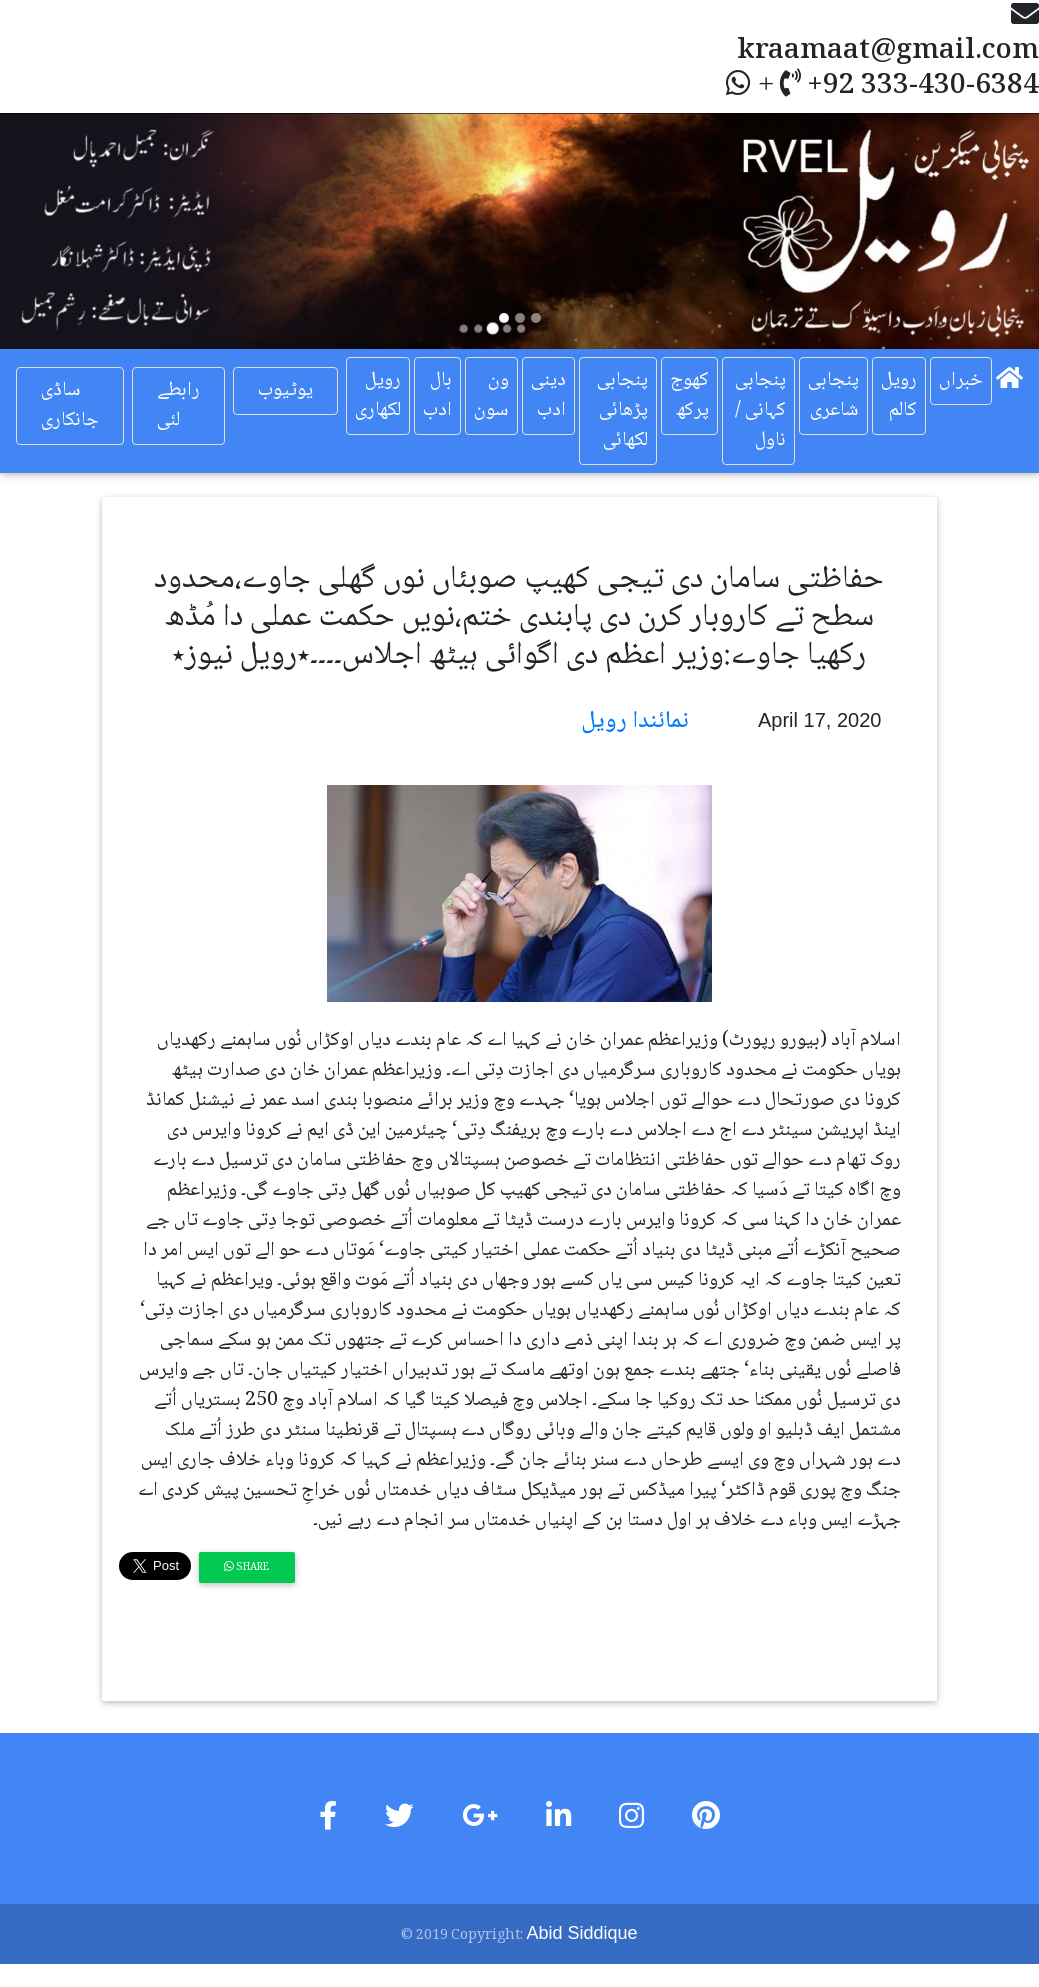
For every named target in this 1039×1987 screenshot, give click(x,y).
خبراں (961, 381)
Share (246, 1567)
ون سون (491, 396)
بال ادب (437, 396)
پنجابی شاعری (833, 396)
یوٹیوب (285, 391)
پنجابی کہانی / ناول (760, 411)
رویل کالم (899, 396)
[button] (78, 231)
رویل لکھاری (378, 396)
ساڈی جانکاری (70, 406)
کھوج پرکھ (689, 396)
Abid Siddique (581, 1933)
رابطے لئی (178, 406)
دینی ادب (548, 396)
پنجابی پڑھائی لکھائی (622, 411)
